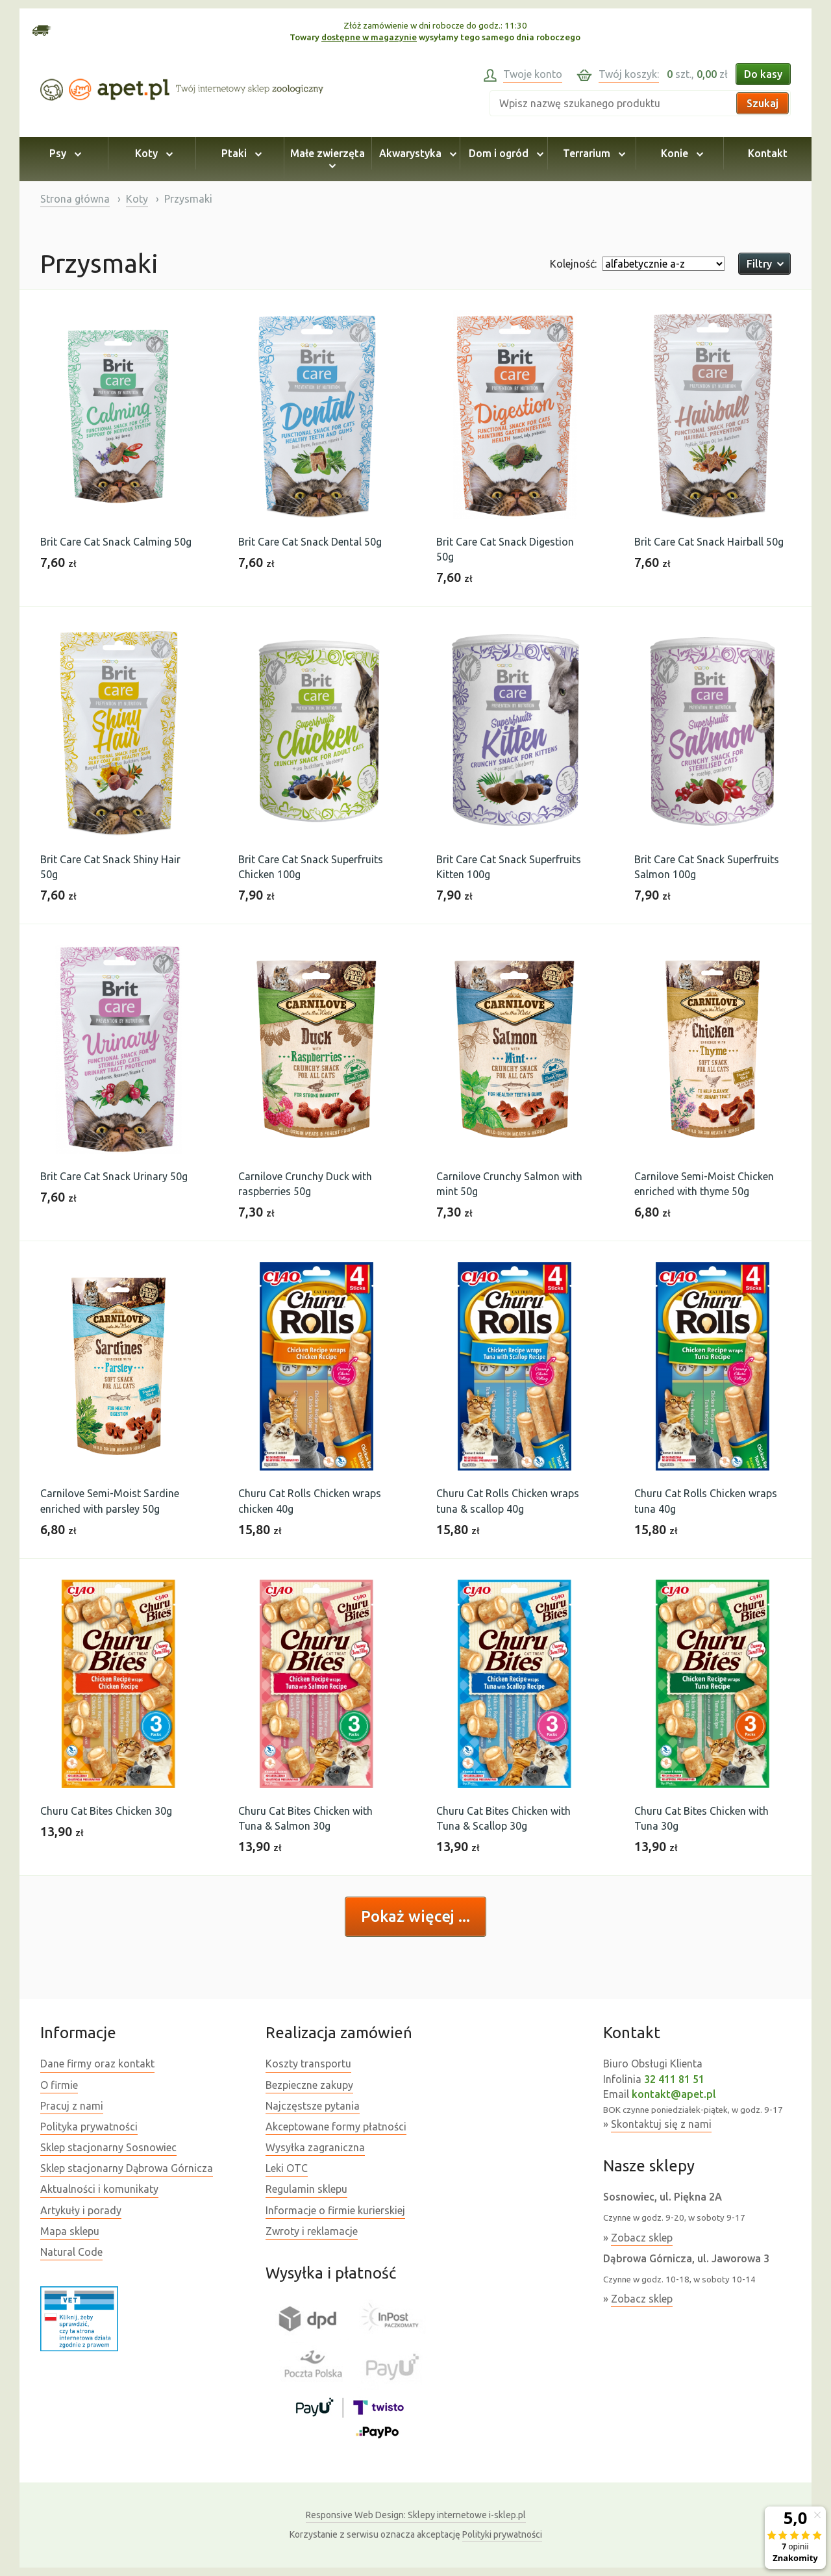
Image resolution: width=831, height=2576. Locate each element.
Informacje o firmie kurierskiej (335, 2210)
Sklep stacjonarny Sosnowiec (108, 2147)
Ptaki (239, 153)
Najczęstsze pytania (313, 2106)
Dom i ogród (504, 153)
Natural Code (71, 2252)
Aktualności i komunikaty (99, 2189)
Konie (680, 153)
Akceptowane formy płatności (336, 2126)
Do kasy (763, 74)
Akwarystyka (416, 153)
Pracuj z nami (71, 2106)
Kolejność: (573, 264)
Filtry (764, 264)
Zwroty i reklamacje (312, 2231)
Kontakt (768, 153)
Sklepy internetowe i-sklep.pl (416, 2515)
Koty (152, 153)
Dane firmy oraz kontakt (97, 2063)
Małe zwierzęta (327, 159)
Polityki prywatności (502, 2534)
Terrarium (592, 153)
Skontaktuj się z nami (661, 2124)
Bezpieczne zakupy (309, 2085)
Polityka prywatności (89, 2126)
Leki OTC (287, 2168)
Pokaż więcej (409, 1916)
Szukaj (762, 103)
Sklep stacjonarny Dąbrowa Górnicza (126, 2168)
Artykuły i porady (80, 2210)
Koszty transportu (308, 2063)
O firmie (59, 2085)
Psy (63, 153)
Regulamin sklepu (306, 2189)
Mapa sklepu (69, 2231)
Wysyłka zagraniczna (315, 2147)
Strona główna (75, 199)
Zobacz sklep (642, 2237)
